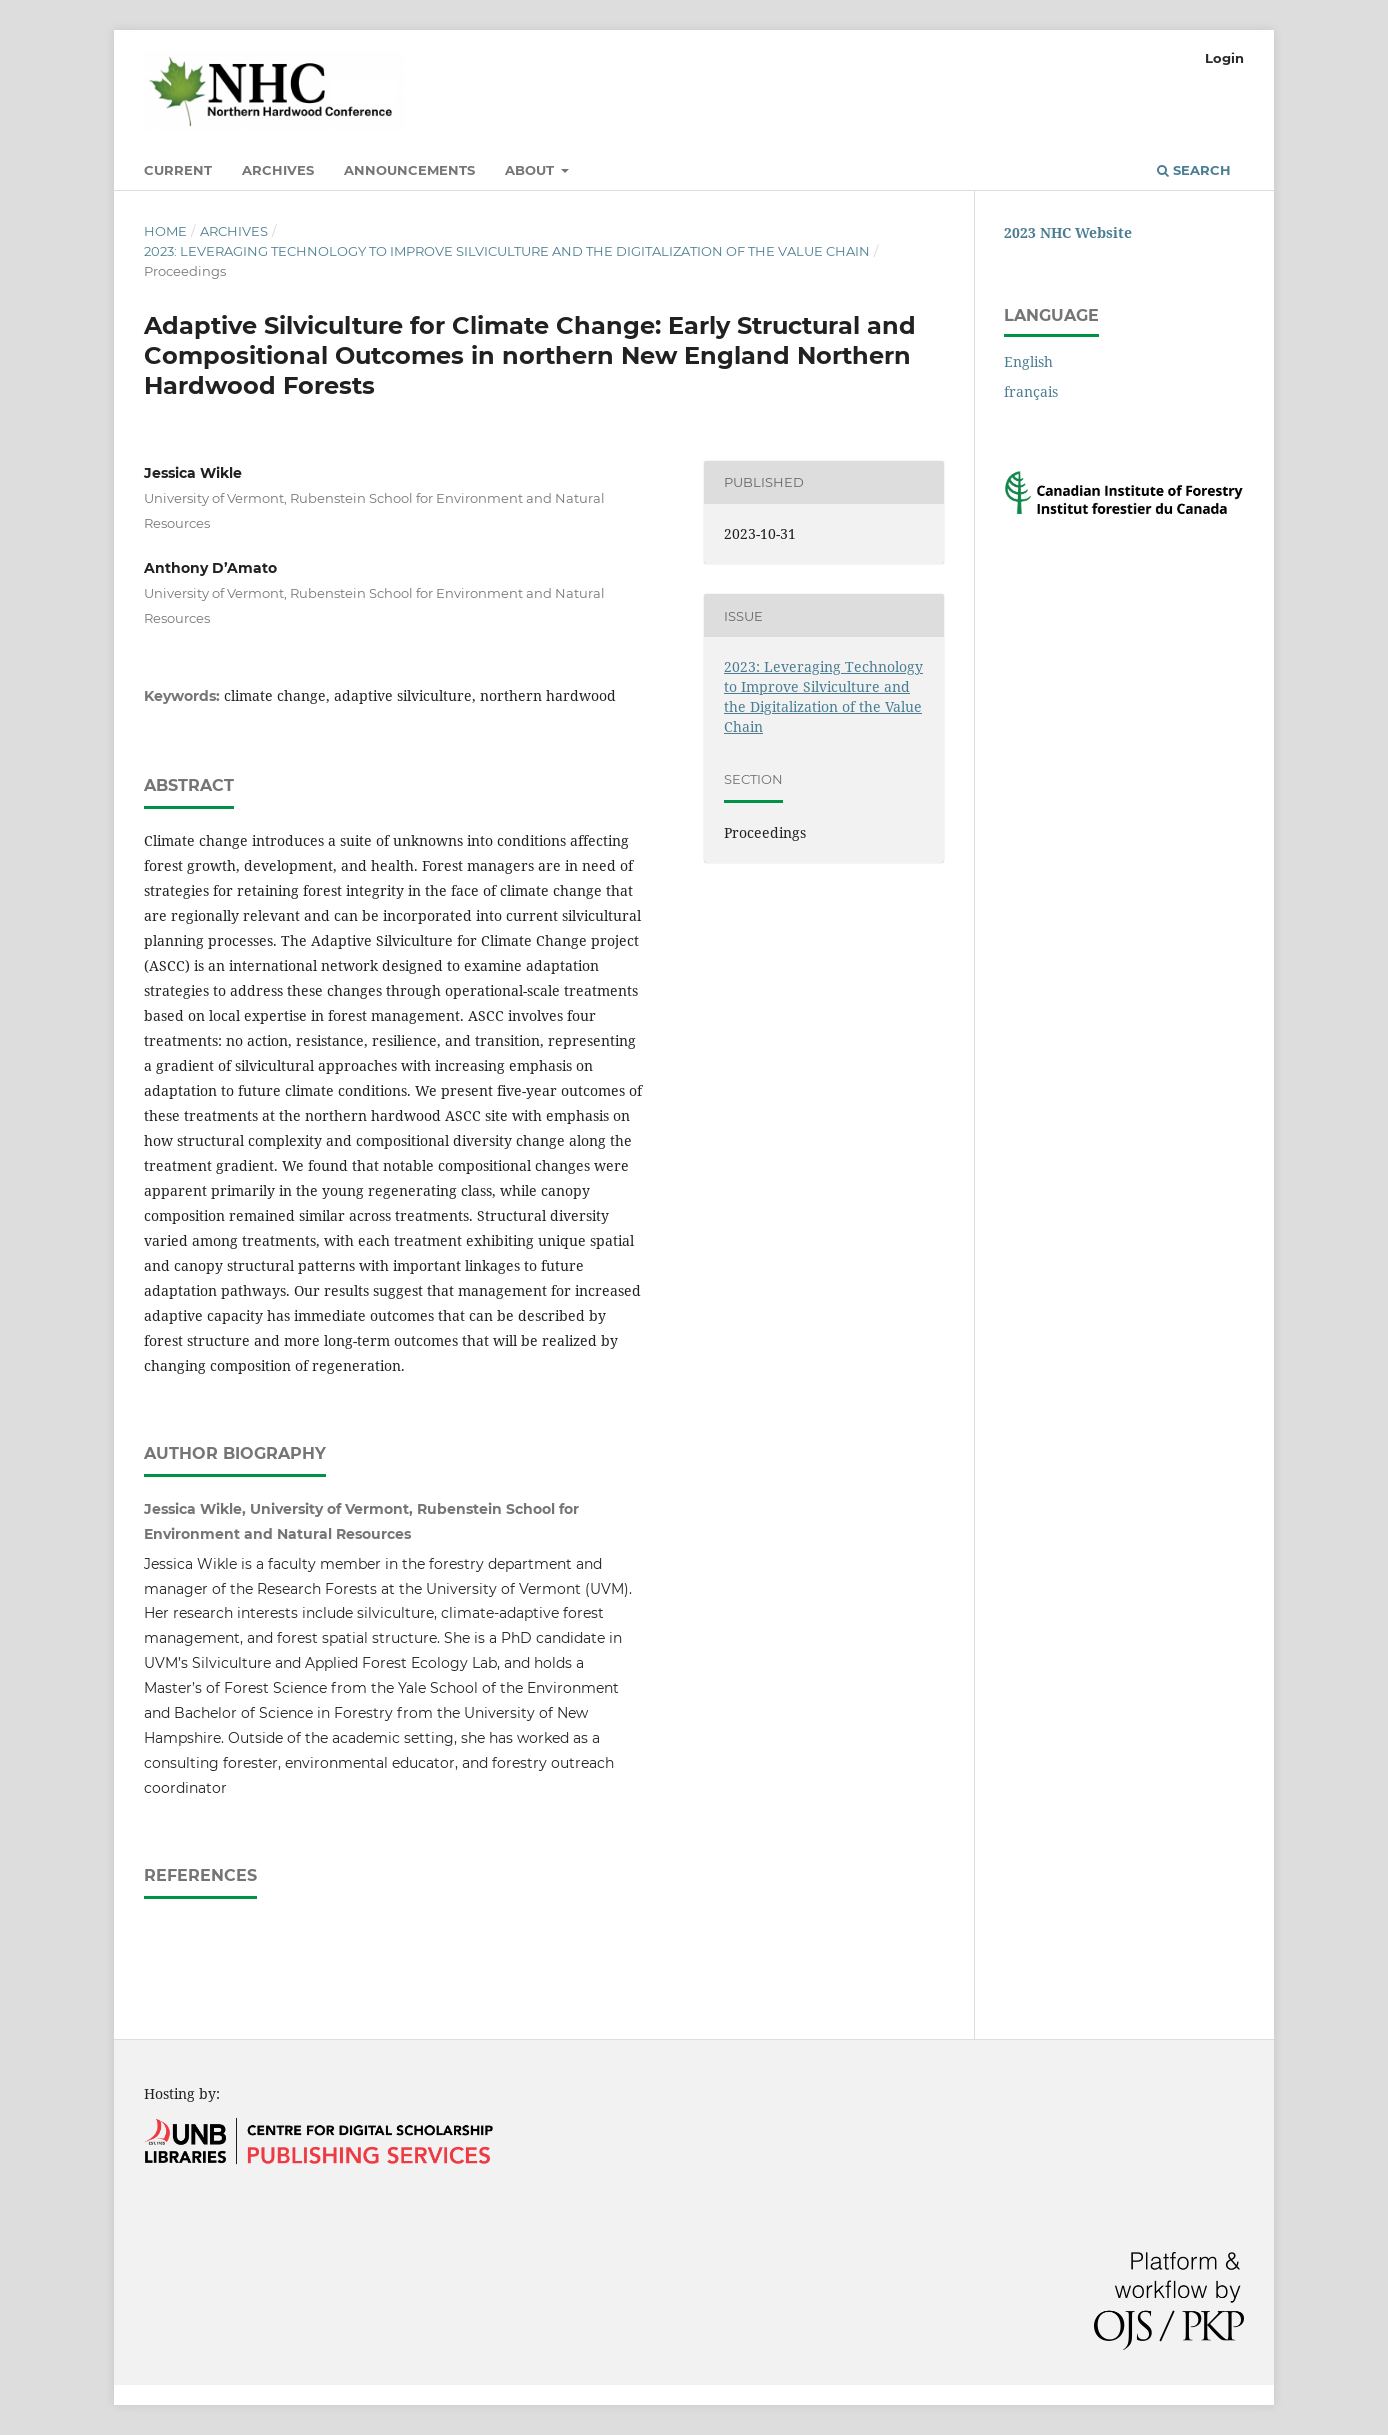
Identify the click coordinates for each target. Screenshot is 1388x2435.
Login (1224, 58)
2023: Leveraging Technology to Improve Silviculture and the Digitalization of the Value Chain (507, 251)
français (1031, 391)
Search (1194, 170)
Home (165, 231)
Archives (278, 170)
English (1028, 361)
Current (178, 170)
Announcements (409, 170)
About (531, 170)
